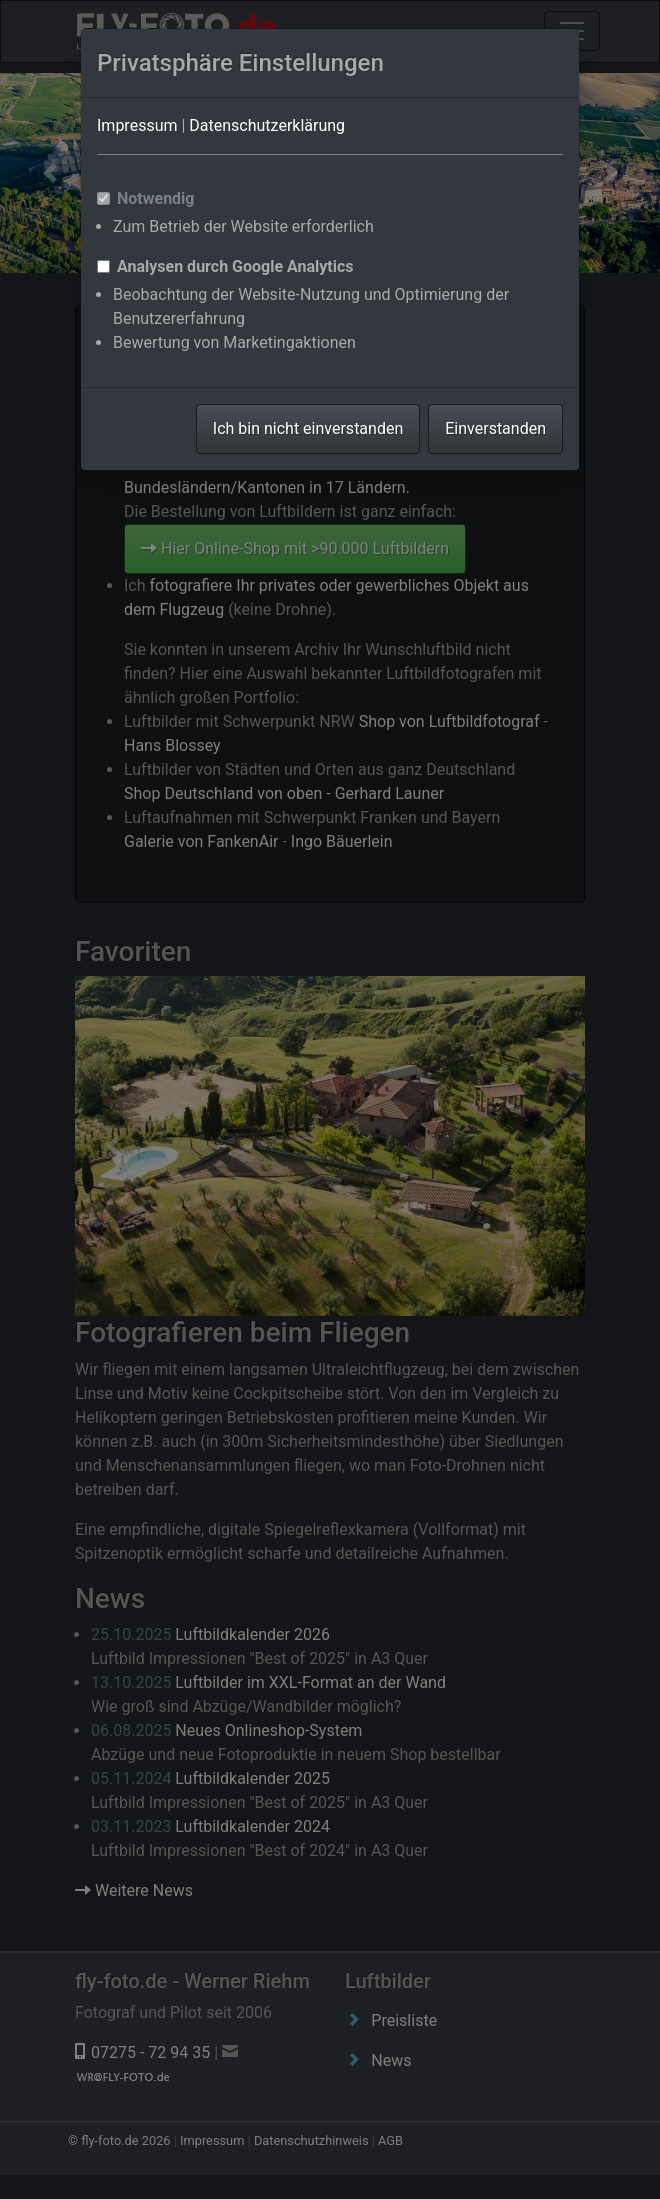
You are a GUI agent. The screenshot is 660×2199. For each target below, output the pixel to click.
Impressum (137, 125)
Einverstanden (495, 428)
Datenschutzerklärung (267, 125)
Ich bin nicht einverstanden (308, 428)
